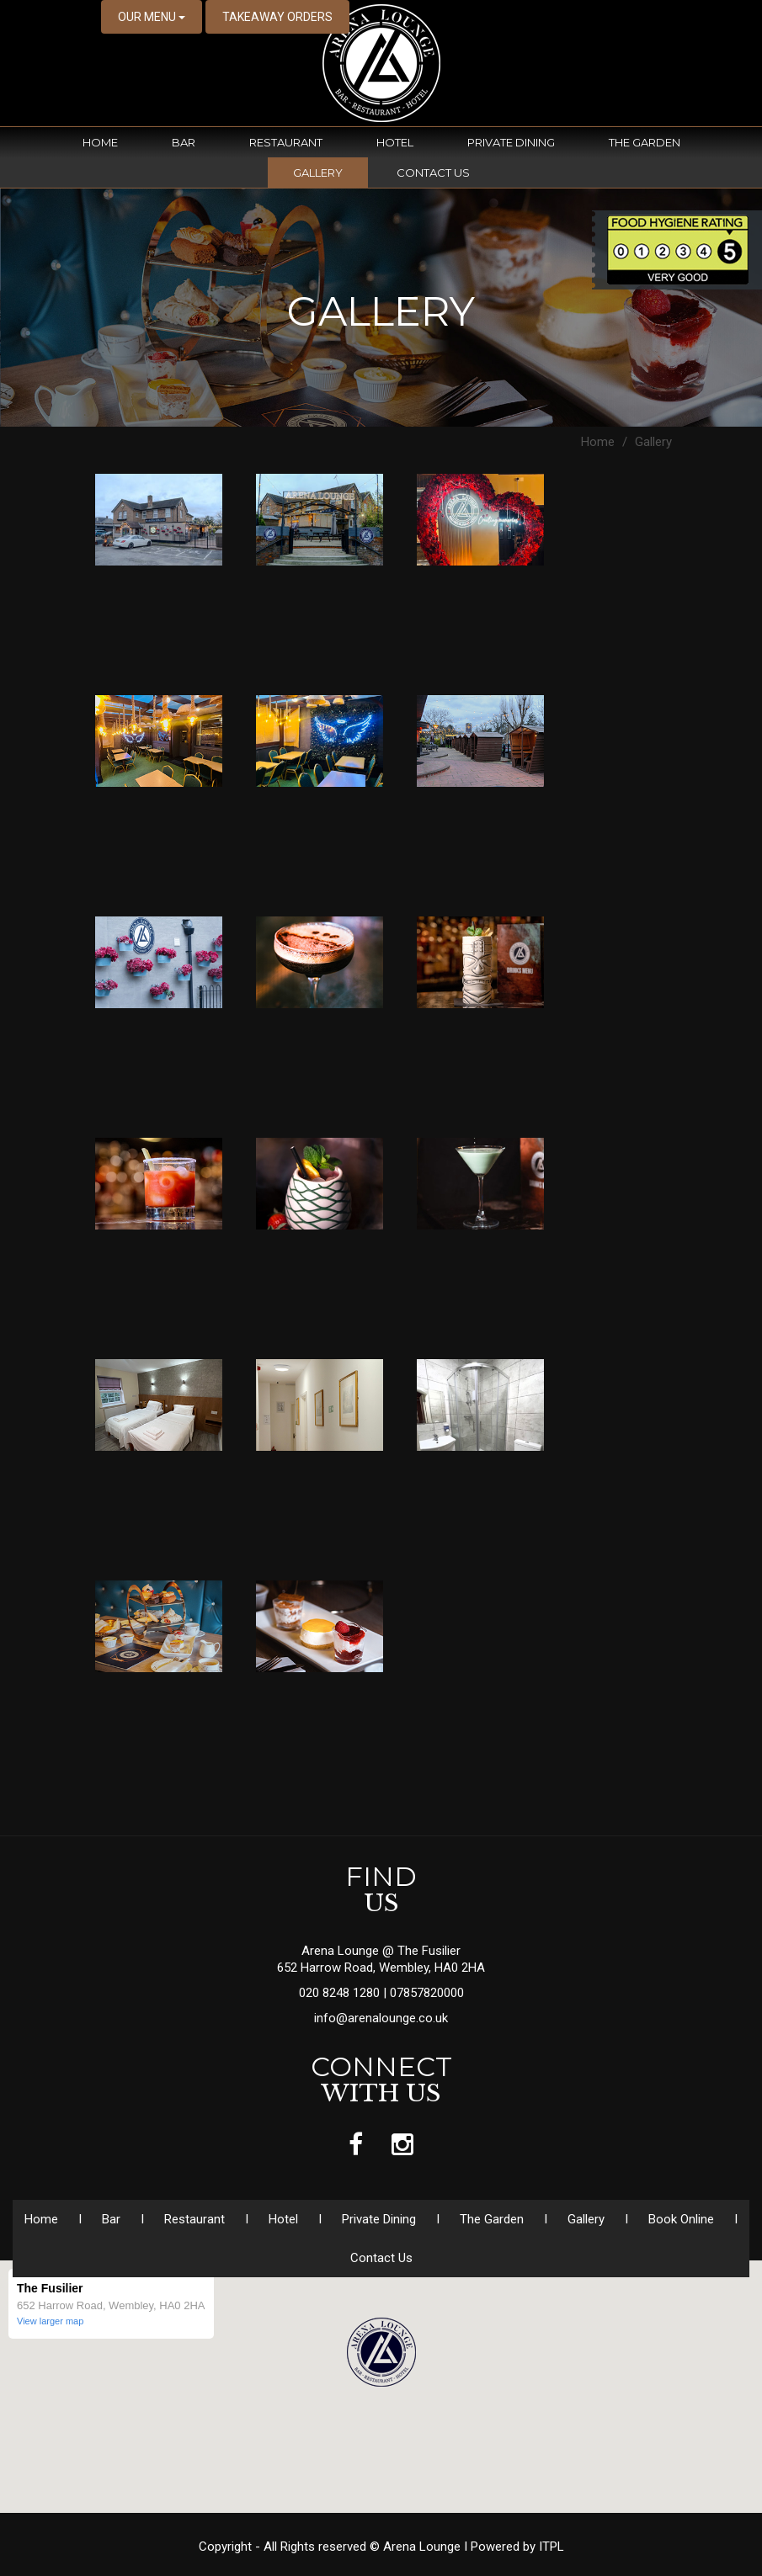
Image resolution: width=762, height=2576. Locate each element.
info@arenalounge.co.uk (381, 2018)
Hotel (394, 142)
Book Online (681, 2219)
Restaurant (285, 142)
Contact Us (433, 172)
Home (100, 142)
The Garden (644, 142)
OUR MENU (151, 17)
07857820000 (427, 1992)
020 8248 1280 (341, 1992)
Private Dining (511, 142)
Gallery (318, 172)
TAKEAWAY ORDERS (277, 17)
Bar (183, 142)
